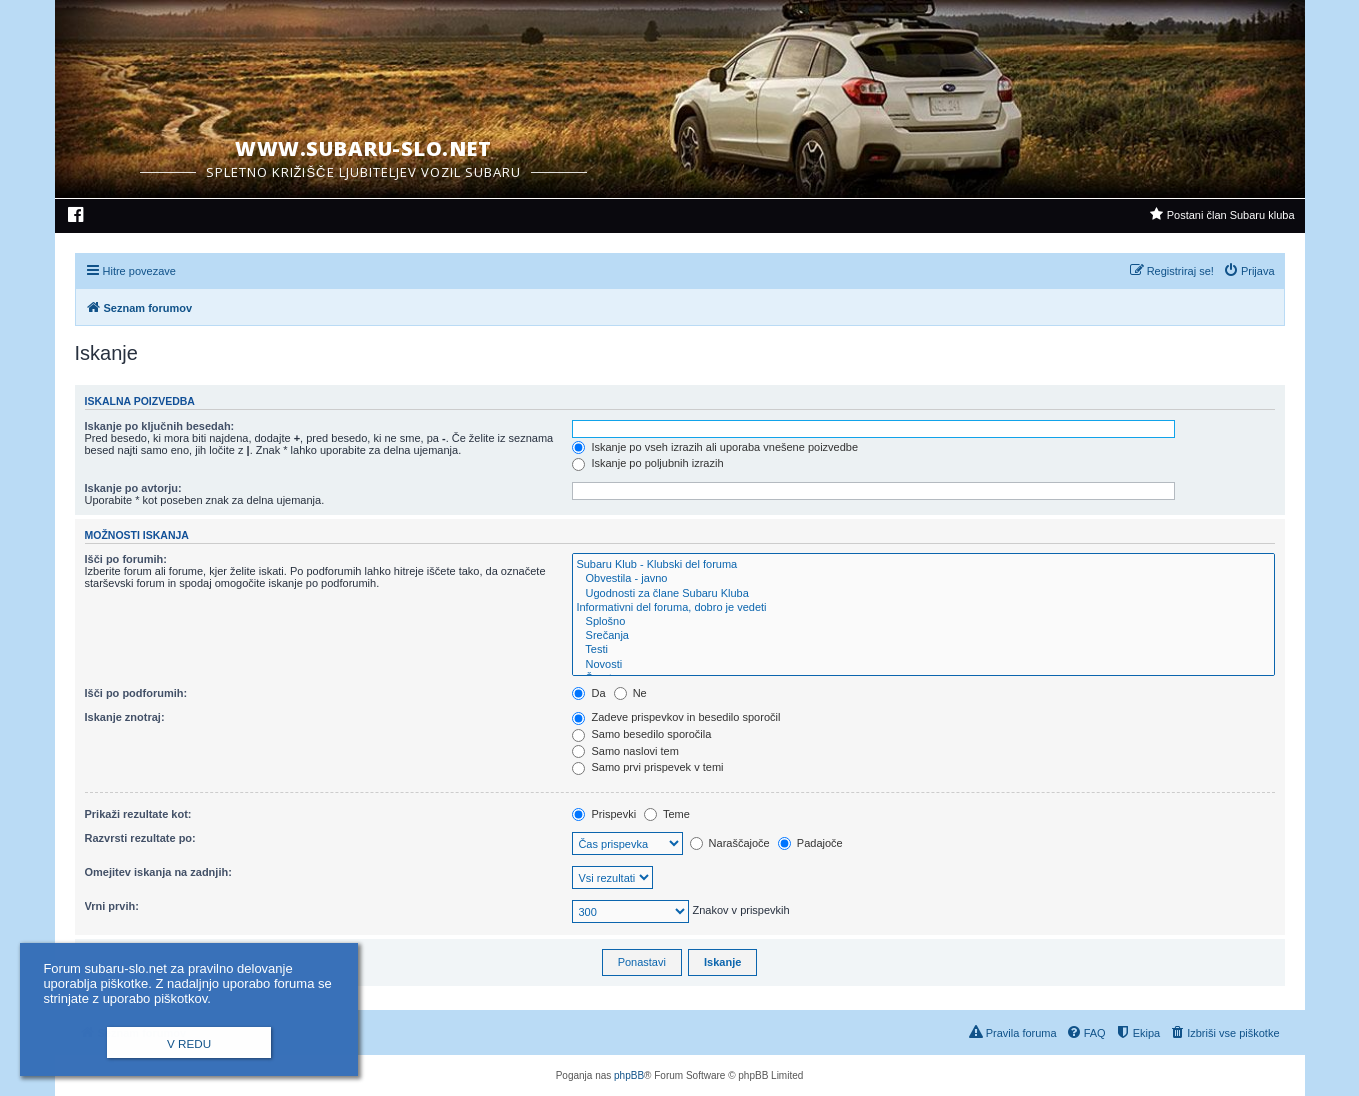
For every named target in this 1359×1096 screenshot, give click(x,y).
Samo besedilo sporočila (641, 734)
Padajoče (810, 843)
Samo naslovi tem (625, 751)
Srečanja (923, 636)
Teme (667, 814)
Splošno (923, 622)
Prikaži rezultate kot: (138, 814)
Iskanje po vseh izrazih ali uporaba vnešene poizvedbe (715, 447)
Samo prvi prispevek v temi (647, 767)
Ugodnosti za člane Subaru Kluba (923, 594)
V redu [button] (189, 1043)
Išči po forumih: (126, 559)
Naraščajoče (730, 843)
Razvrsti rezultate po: (140, 838)
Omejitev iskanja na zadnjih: (158, 872)
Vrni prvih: (112, 906)
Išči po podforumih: (136, 693)
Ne (630, 693)
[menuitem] (76, 217)
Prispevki (604, 814)
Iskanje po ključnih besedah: (160, 426)
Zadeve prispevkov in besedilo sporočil (676, 717)
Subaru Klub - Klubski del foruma (923, 565)
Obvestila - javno (923, 579)
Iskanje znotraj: (125, 717)
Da (588, 693)
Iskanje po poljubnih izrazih (647, 463)
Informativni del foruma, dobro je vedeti (923, 608)
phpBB (629, 1075)
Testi (923, 650)
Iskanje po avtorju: (133, 488)
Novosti (923, 665)
